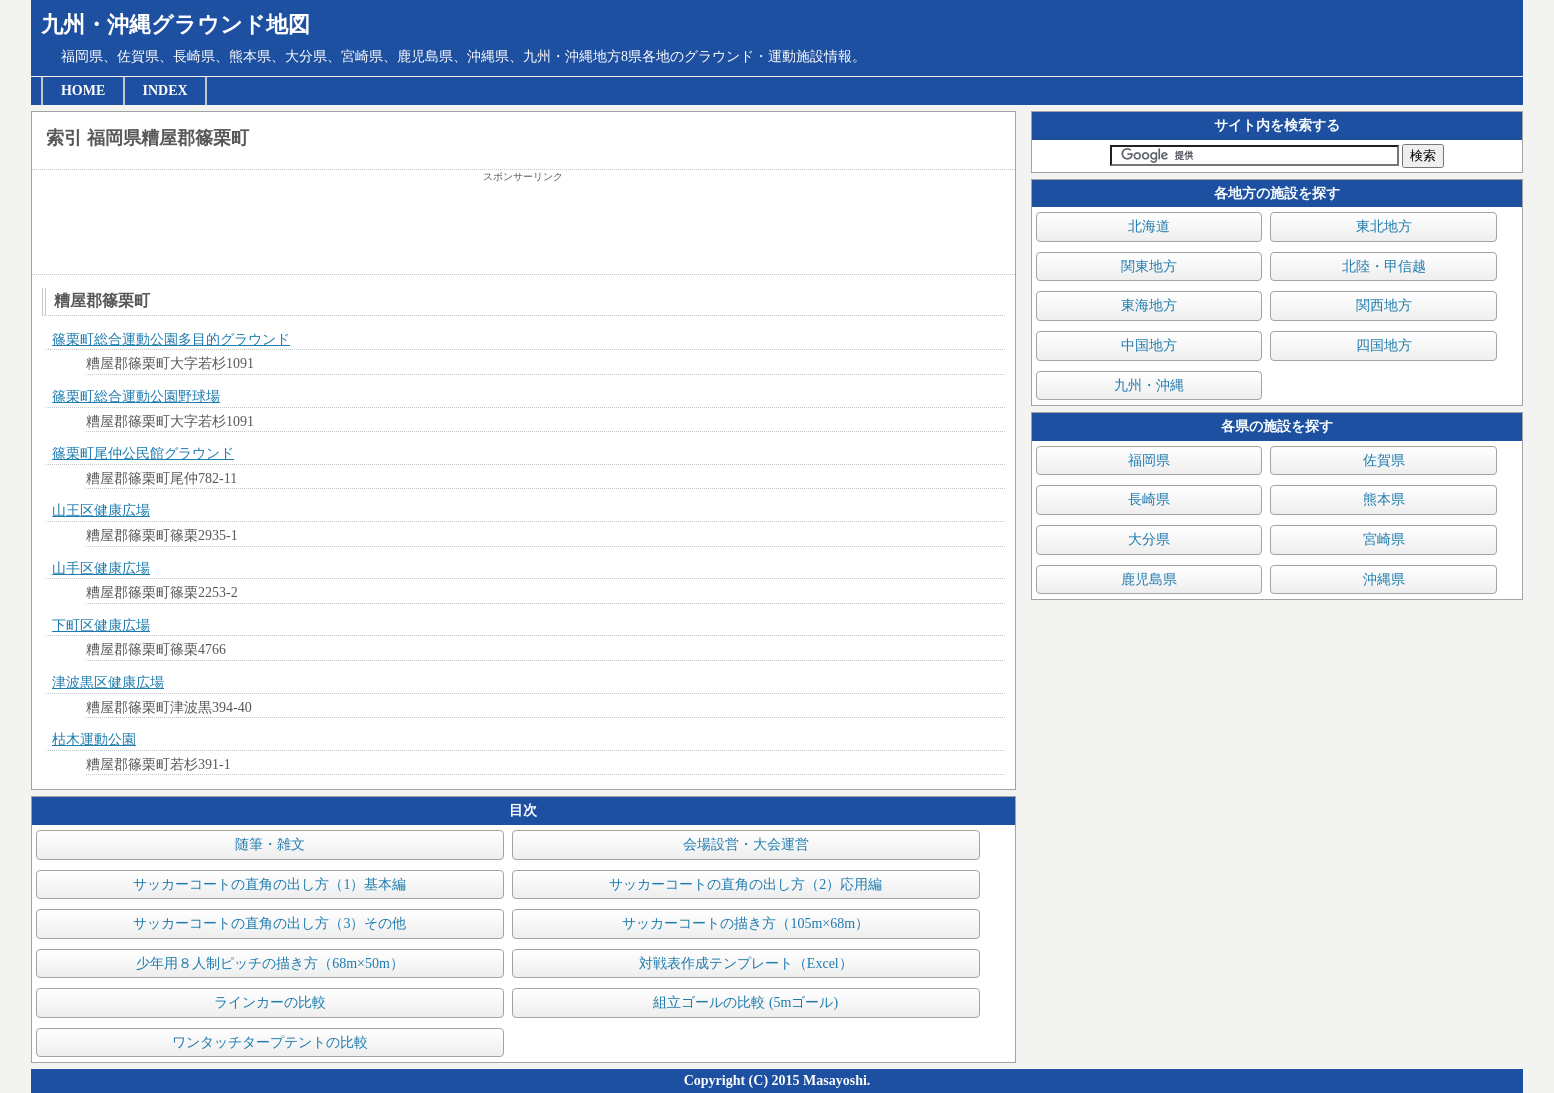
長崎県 (1149, 499)
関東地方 (1149, 266)
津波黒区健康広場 (108, 682)
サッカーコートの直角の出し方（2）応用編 (745, 884)
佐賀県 (1384, 460)
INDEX (165, 90)
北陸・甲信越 (1384, 266)
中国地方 (1149, 345)
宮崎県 (1384, 539)
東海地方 (1149, 305)
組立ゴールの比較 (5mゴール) (745, 1002)
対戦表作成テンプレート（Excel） (746, 963)
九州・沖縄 (1149, 385)
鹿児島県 (1149, 579)
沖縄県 (1384, 579)
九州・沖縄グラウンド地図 (175, 24)
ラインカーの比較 (270, 1002)
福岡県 (1149, 460)
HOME (83, 90)
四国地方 (1384, 345)
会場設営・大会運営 (746, 844)
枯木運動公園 (94, 739)
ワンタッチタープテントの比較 (270, 1042)
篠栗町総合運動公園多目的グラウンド (171, 339)
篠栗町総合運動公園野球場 (136, 396)
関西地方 (1384, 305)
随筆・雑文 (270, 844)
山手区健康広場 (101, 568)
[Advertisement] (523, 229)
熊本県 (1384, 499)
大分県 (1149, 539)
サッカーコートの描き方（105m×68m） (745, 923)
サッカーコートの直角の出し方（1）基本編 (269, 884)
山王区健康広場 (101, 510)
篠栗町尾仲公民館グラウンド (143, 453)
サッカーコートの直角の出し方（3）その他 (269, 923)
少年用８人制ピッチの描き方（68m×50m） (270, 963)
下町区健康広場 (101, 625)
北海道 (1149, 226)
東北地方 (1384, 226)
